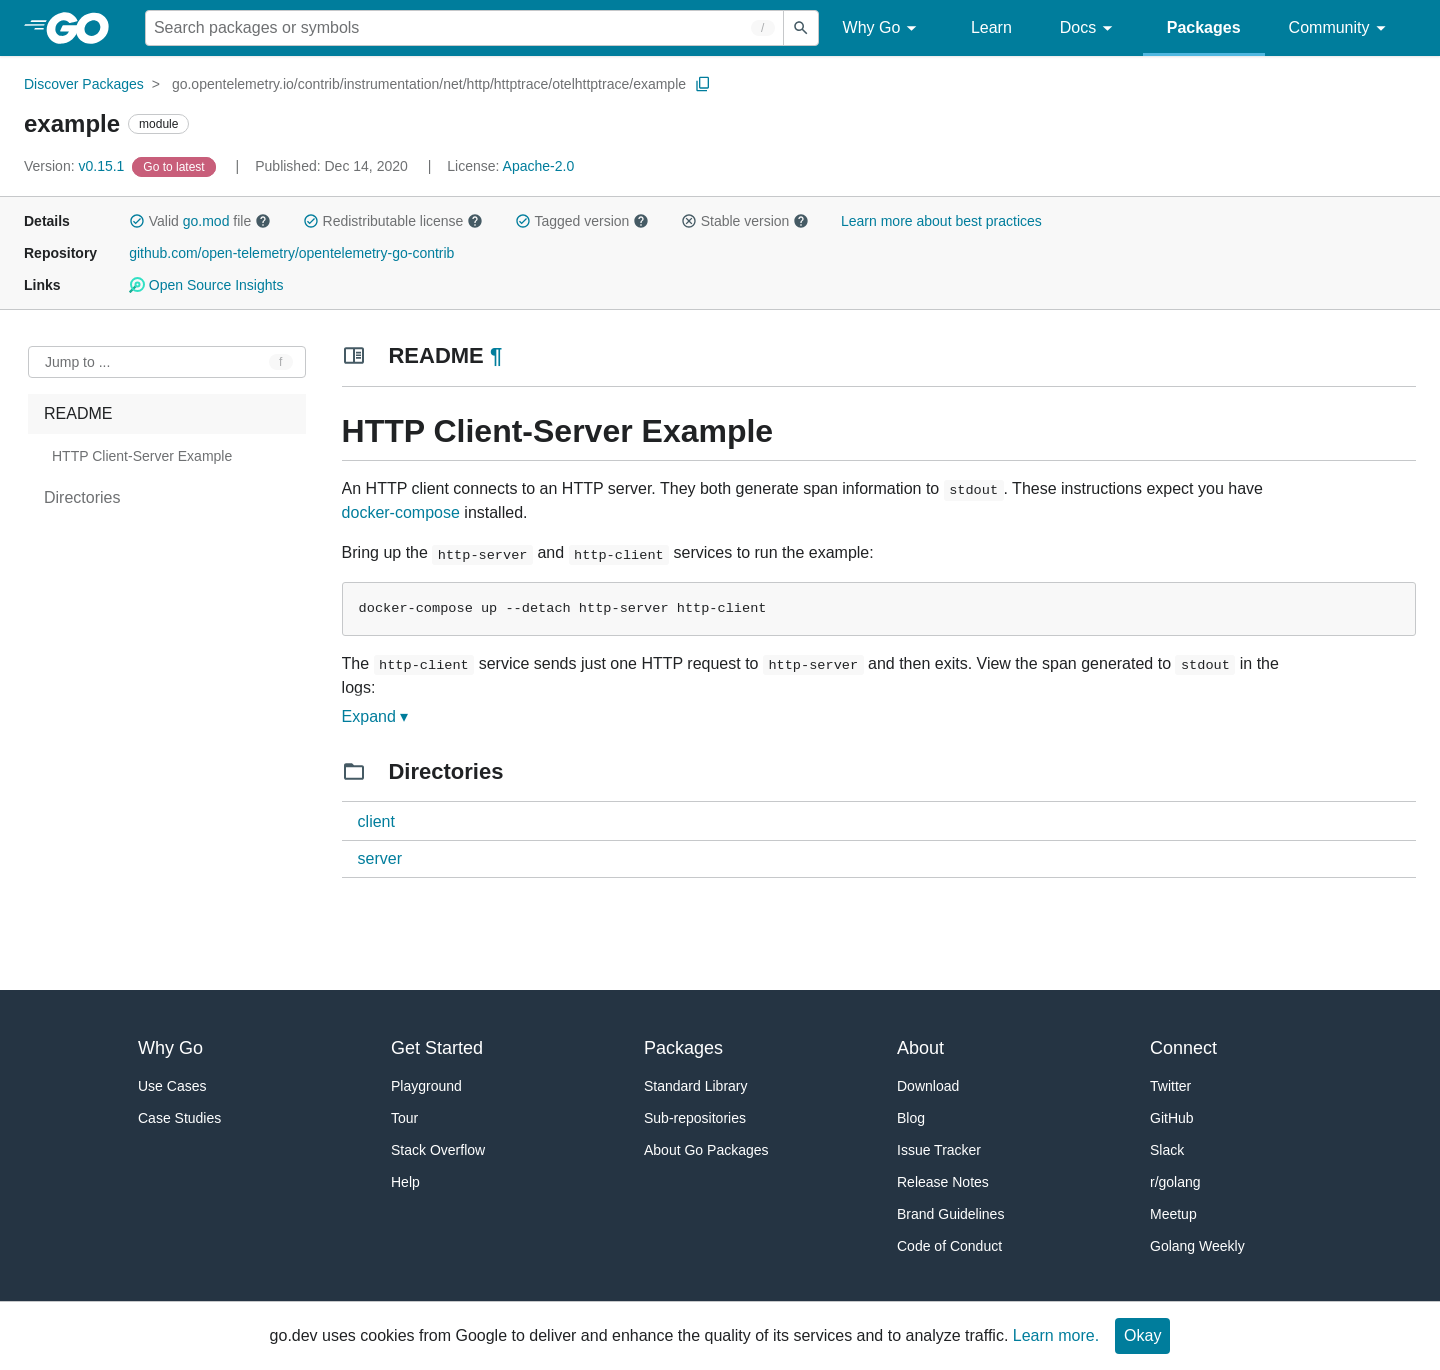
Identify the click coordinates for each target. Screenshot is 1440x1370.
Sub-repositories (695, 1118)
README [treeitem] (78, 413)
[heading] (84, 28)
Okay (1142, 1335)
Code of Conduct (949, 1246)
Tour (404, 1118)
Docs (1089, 28)
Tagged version (582, 221)
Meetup (1173, 1214)
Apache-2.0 (539, 166)
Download (928, 1086)
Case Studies (179, 1118)
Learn (991, 27)
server (380, 858)
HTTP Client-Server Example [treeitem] (142, 456)
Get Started (437, 1048)
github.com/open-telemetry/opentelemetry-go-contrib (291, 253)
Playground (426, 1086)
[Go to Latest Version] (175, 166)
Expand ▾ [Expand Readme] (375, 716)
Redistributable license (393, 221)
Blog (911, 1118)
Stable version (745, 221)
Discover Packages (84, 84)
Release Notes (943, 1182)
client (376, 821)
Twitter (1170, 1086)
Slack (1167, 1150)
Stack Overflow (438, 1150)
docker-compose (401, 512)
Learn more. (1056, 1335)
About (920, 1048)
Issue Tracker (939, 1150)
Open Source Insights (206, 285)
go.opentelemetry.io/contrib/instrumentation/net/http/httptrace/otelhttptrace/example (429, 84)
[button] (137, 221)
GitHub (1172, 1118)
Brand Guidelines (950, 1214)
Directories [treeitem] (82, 497)
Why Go (883, 28)
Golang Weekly (1197, 1246)
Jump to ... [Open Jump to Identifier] (77, 362)
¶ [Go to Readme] (496, 355)
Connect (1183, 1048)
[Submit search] (801, 28)
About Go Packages (706, 1150)
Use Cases (172, 1086)
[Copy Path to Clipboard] (703, 84)
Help (405, 1182)
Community (1340, 28)
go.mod (206, 221)
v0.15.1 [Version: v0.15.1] (76, 166)
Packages (1204, 27)
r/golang (1175, 1182)
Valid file (200, 221)
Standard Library (696, 1086)
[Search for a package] (464, 28)
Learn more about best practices (941, 221)
